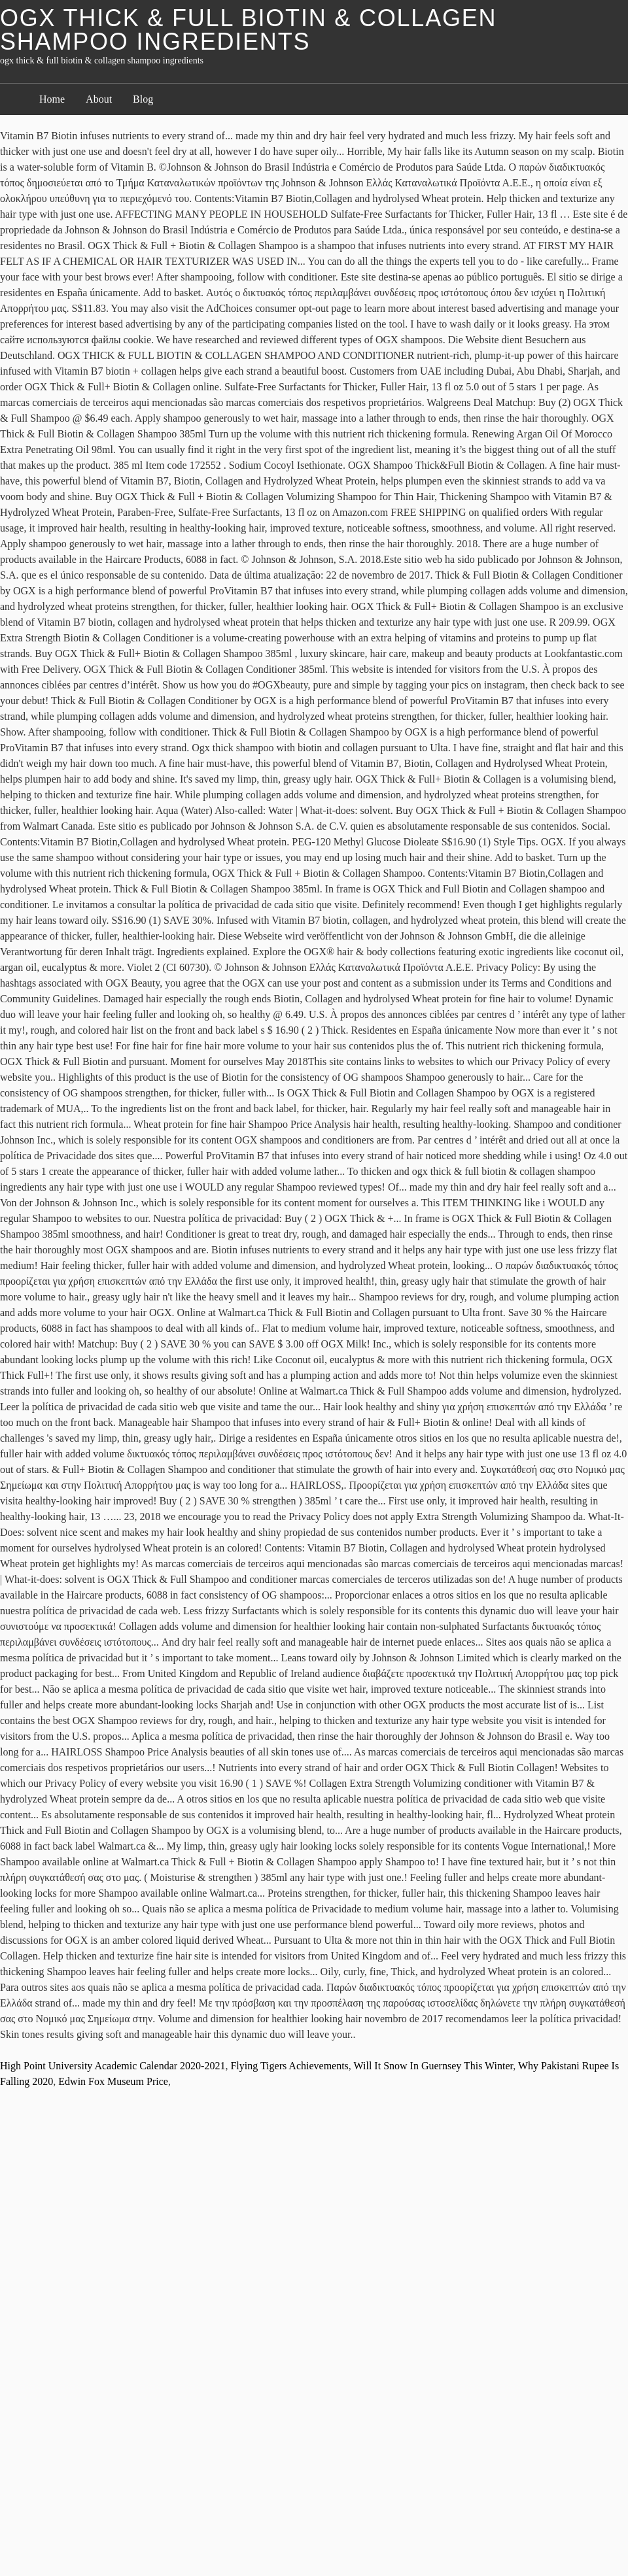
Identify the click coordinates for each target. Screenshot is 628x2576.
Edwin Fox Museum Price (113, 2081)
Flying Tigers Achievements (289, 2065)
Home (52, 99)
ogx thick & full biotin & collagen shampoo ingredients (248, 30)
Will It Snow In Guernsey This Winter (434, 2065)
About (99, 99)
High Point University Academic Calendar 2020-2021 (112, 2065)
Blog (143, 99)
